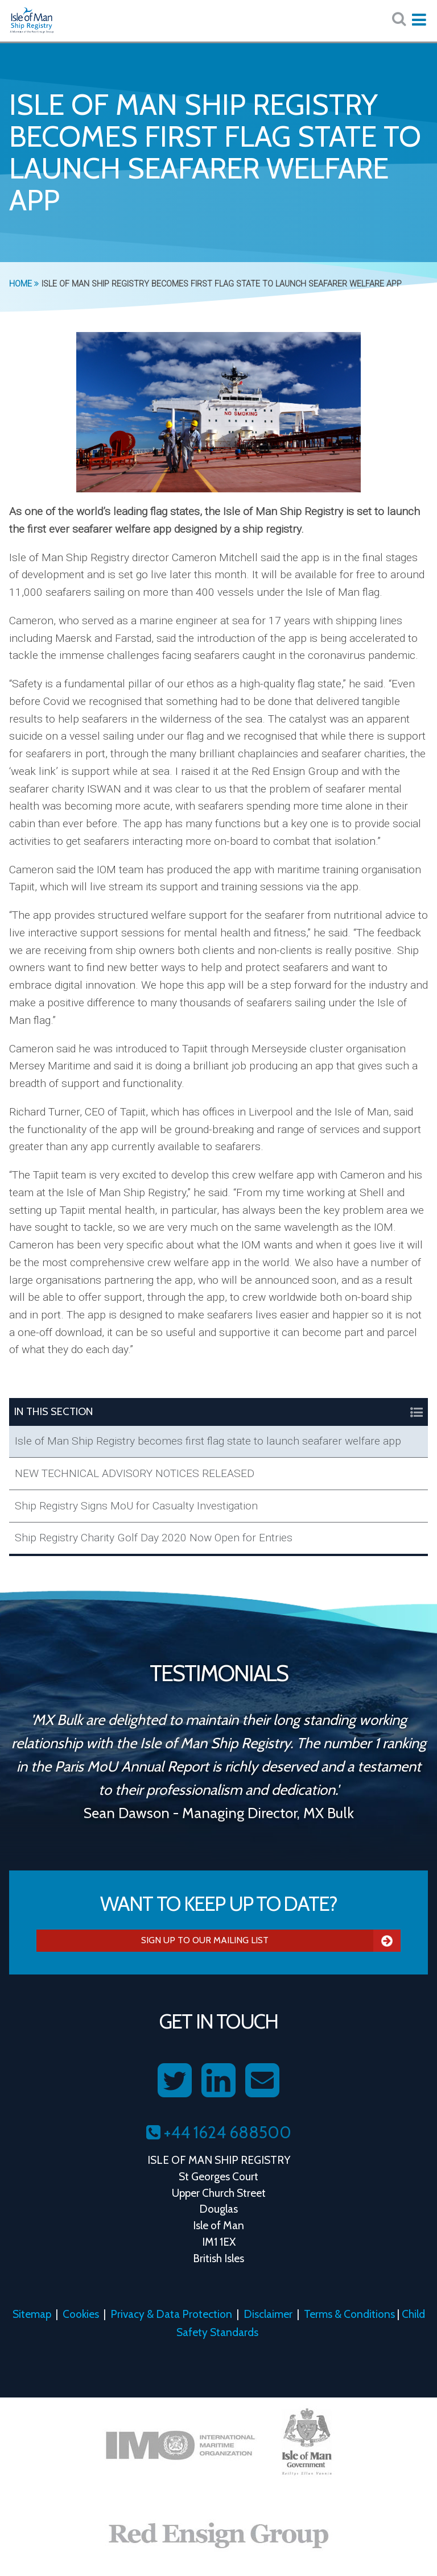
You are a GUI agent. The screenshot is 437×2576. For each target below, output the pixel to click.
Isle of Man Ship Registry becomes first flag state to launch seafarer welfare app (208, 1440)
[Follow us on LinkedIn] (218, 2081)
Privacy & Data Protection (171, 2314)
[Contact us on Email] (262, 2081)
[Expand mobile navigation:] (419, 20)
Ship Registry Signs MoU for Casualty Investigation (136, 1505)
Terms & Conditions (349, 2314)
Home (24, 284)
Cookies (81, 2314)
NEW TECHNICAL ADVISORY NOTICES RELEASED (134, 1473)
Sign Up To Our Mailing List (271, 1940)
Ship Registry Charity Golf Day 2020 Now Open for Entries (153, 1537)
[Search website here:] (399, 19)
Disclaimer (268, 2314)
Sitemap (32, 2314)
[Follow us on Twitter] (175, 2081)
